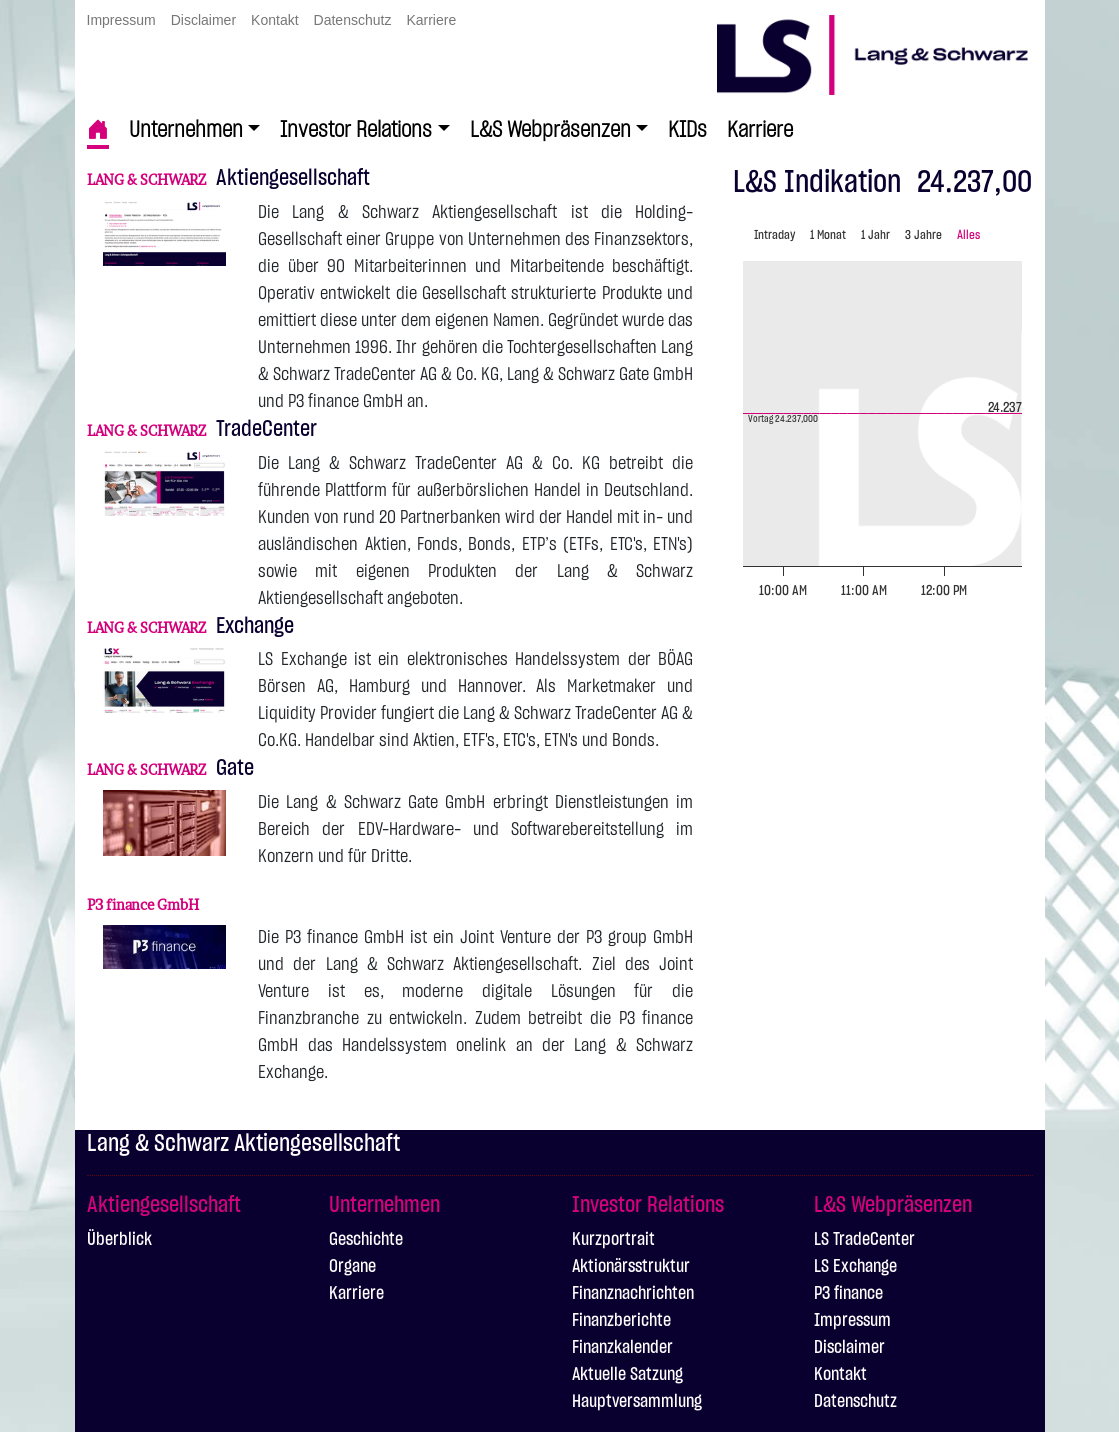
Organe (352, 1267)
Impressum (121, 20)
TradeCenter (202, 429)
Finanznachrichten (633, 1294)
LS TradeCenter (864, 1240)
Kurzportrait (613, 1240)
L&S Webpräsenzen (550, 130)
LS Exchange (855, 1267)
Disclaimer (203, 20)
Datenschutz (353, 20)
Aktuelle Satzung (627, 1375)
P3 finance (848, 1294)
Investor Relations (356, 130)
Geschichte (366, 1240)
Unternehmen (186, 130)
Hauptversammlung (637, 1402)
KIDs (687, 130)
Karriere (431, 20)
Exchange (190, 626)
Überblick (119, 1240)
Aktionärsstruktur (631, 1267)
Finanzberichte (621, 1321)
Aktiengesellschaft (228, 178)
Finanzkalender (622, 1348)
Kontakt (274, 20)
